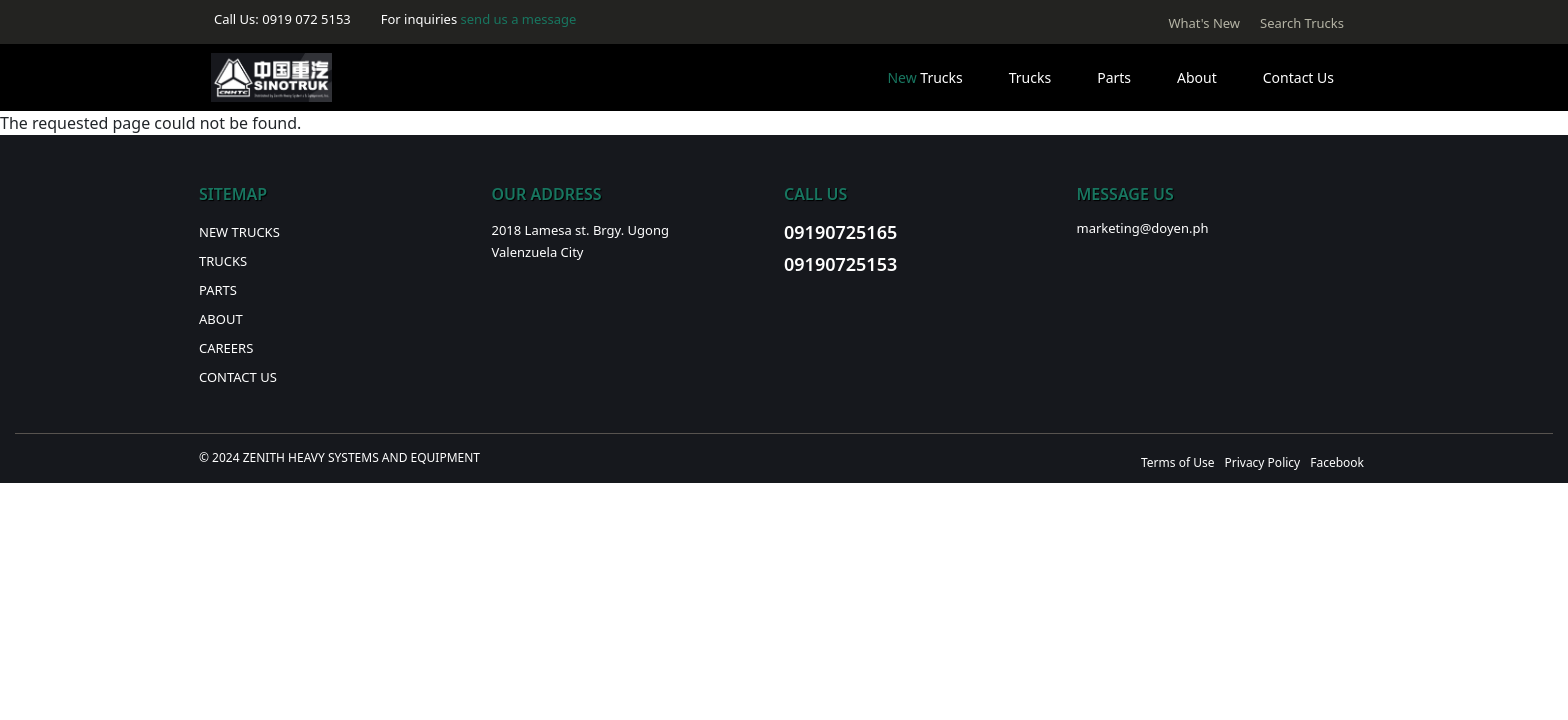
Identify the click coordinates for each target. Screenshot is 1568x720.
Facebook (1337, 462)
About (1197, 77)
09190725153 (840, 264)
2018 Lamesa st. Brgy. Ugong (580, 230)
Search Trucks (1302, 23)
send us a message (519, 19)
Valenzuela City (538, 252)
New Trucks (239, 232)
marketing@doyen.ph (1143, 228)
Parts (1114, 77)
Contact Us (1298, 77)
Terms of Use (1177, 462)
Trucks (924, 77)
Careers (226, 348)
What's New (1204, 23)
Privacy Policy (1262, 462)
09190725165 (840, 232)
